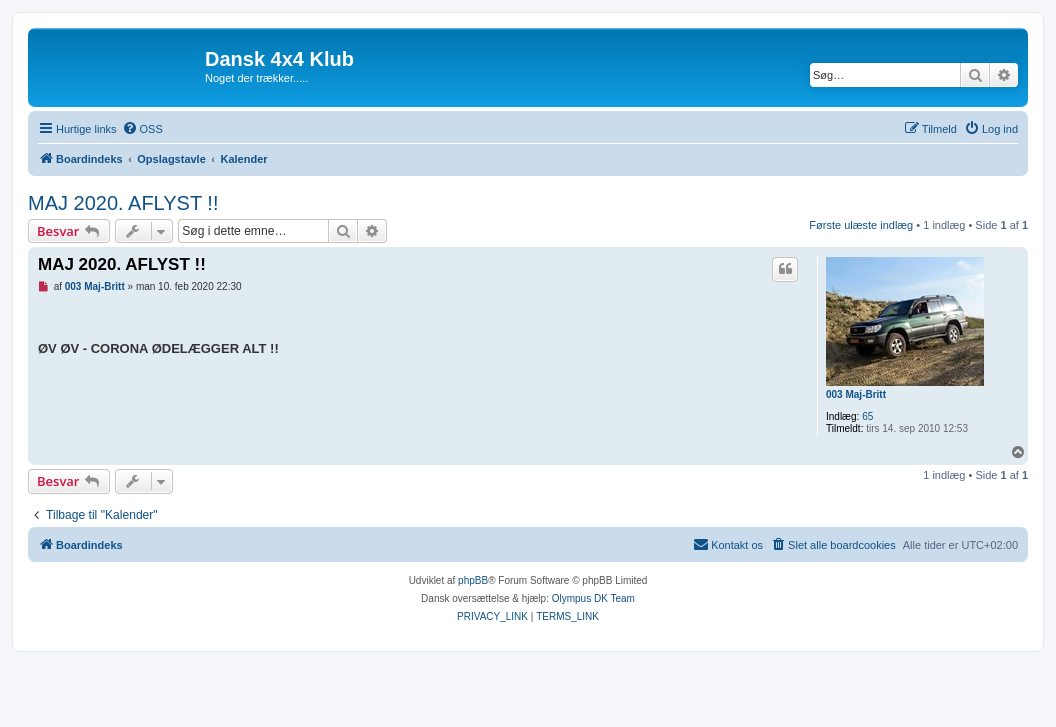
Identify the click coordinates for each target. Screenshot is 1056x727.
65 (867, 416)
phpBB (473, 580)
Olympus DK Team (593, 598)
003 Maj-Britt (856, 394)
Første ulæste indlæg (861, 225)
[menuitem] (142, 129)
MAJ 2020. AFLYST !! (123, 203)
